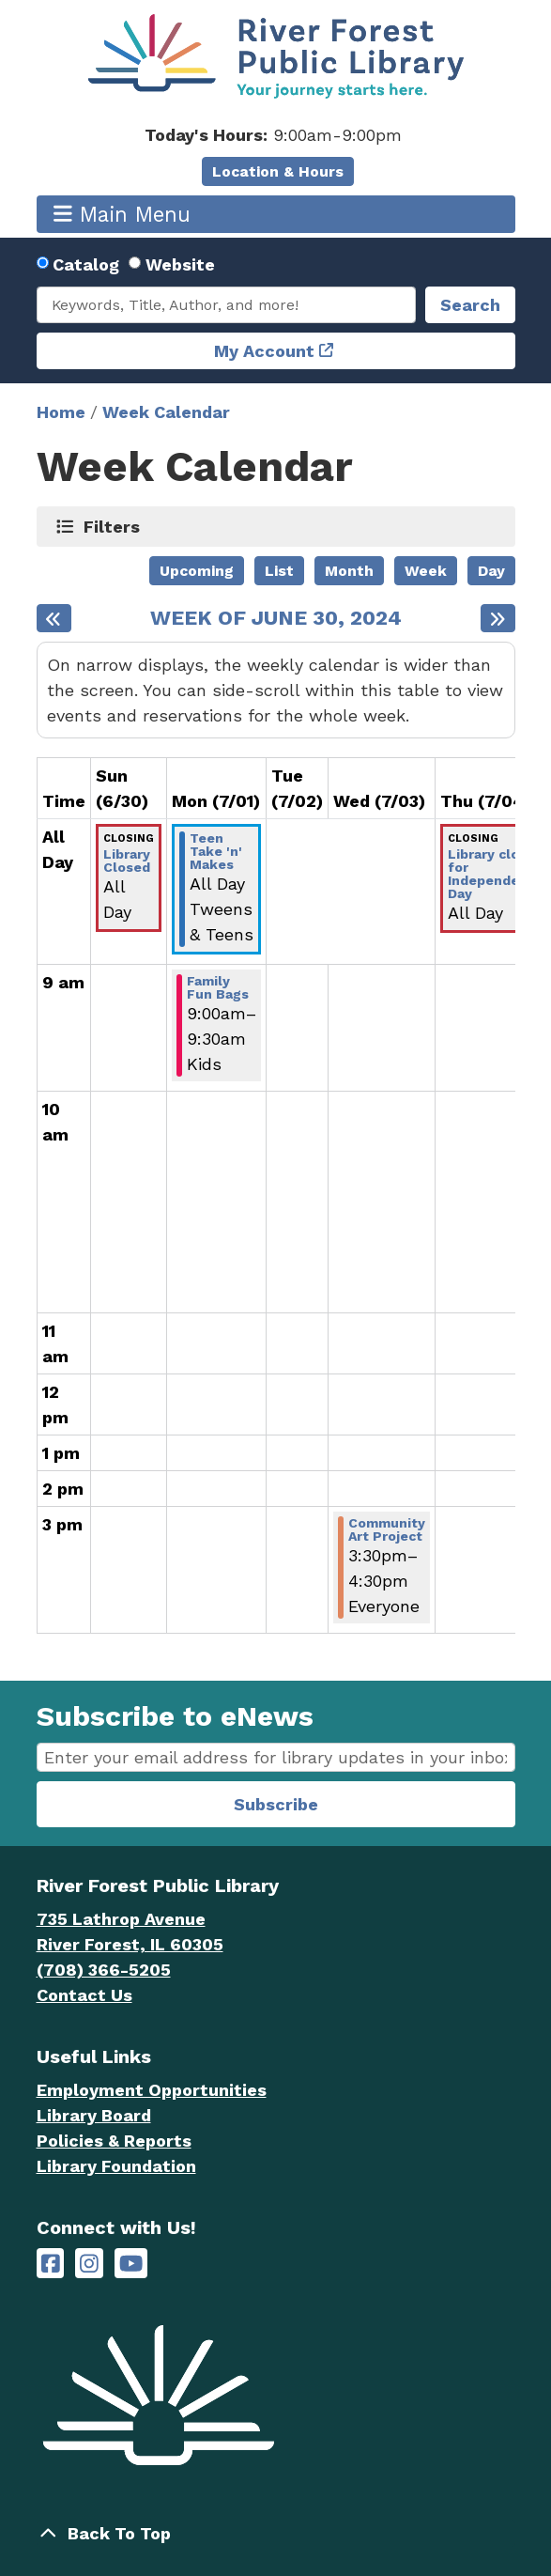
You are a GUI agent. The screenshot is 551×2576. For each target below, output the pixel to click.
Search (470, 305)
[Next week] (498, 618)
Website (180, 264)
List (279, 571)
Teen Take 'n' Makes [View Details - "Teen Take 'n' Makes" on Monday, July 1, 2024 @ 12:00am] (216, 851)
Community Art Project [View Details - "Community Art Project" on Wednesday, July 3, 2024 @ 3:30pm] (386, 1529)
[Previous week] (54, 618)
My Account (264, 351)
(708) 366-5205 (104, 1969)
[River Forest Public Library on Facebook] (51, 2263)
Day (491, 571)
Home (61, 412)
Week (426, 571)
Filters (112, 526)
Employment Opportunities (152, 2090)
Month (349, 571)
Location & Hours (278, 171)
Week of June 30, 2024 (276, 618)
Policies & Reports (114, 2140)
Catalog (86, 264)
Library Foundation (116, 2166)
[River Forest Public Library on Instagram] (89, 2263)
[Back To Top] (276, 2533)
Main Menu (122, 213)
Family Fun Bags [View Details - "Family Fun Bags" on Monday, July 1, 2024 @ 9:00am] (218, 987)
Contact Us (84, 1995)
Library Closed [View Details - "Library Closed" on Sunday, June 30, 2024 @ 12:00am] (126, 860)
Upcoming (197, 571)
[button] (274, 135)
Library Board (94, 2115)
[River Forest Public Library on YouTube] (131, 2263)
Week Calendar (166, 412)
